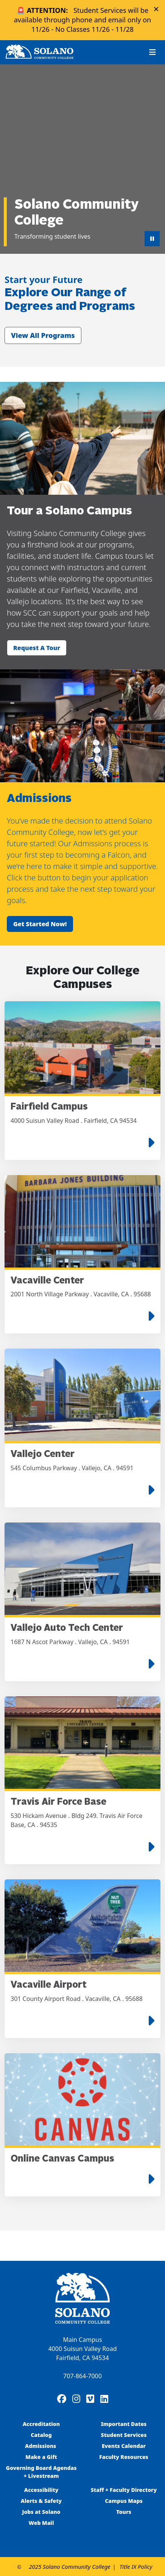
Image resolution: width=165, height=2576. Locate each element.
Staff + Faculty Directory (124, 2489)
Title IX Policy (136, 2566)
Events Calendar (124, 2445)
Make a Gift (41, 2456)
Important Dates (124, 2424)
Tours (123, 2511)
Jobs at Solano (41, 2511)
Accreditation (41, 2424)
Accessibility (41, 2489)
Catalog (41, 2434)
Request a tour (36, 648)
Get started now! (40, 924)
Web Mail (41, 2522)
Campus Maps (124, 2500)
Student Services (124, 2434)
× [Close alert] (156, 9)
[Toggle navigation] (152, 52)
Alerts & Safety (41, 2500)
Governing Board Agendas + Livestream (41, 2471)
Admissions (41, 2445)
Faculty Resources (123, 2456)
